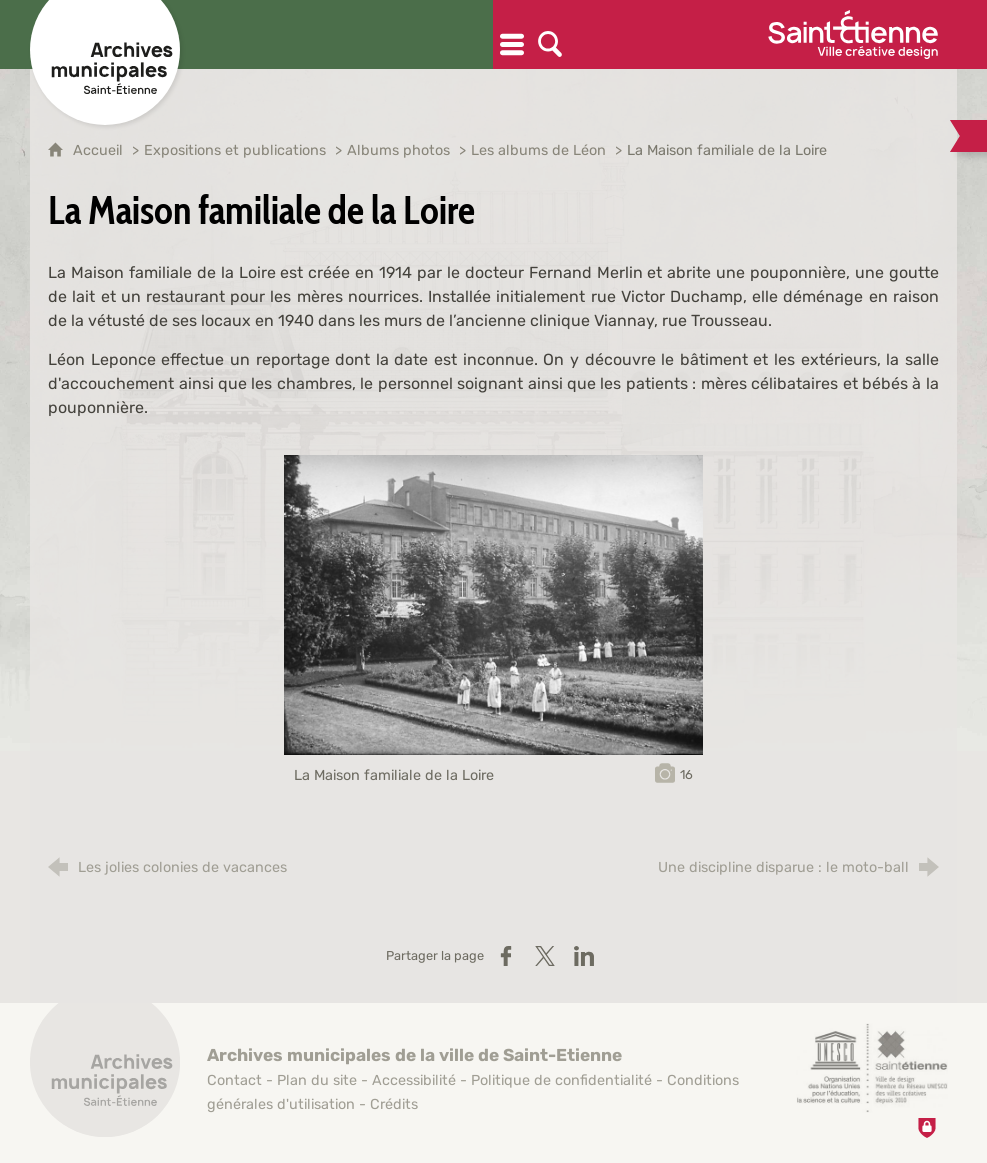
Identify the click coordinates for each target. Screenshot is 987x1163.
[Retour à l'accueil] (105, 1073)
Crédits (394, 1104)
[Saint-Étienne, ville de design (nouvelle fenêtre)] (872, 1068)
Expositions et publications (235, 150)
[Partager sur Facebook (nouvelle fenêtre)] (506, 956)
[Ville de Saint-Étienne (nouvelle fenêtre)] (853, 34)
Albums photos (398, 150)
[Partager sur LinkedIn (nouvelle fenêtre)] (584, 956)
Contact (234, 1080)
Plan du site (317, 1080)
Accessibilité (414, 1080)
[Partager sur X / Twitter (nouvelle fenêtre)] (545, 956)
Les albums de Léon (538, 150)
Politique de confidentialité (561, 1080)
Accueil (100, 150)
